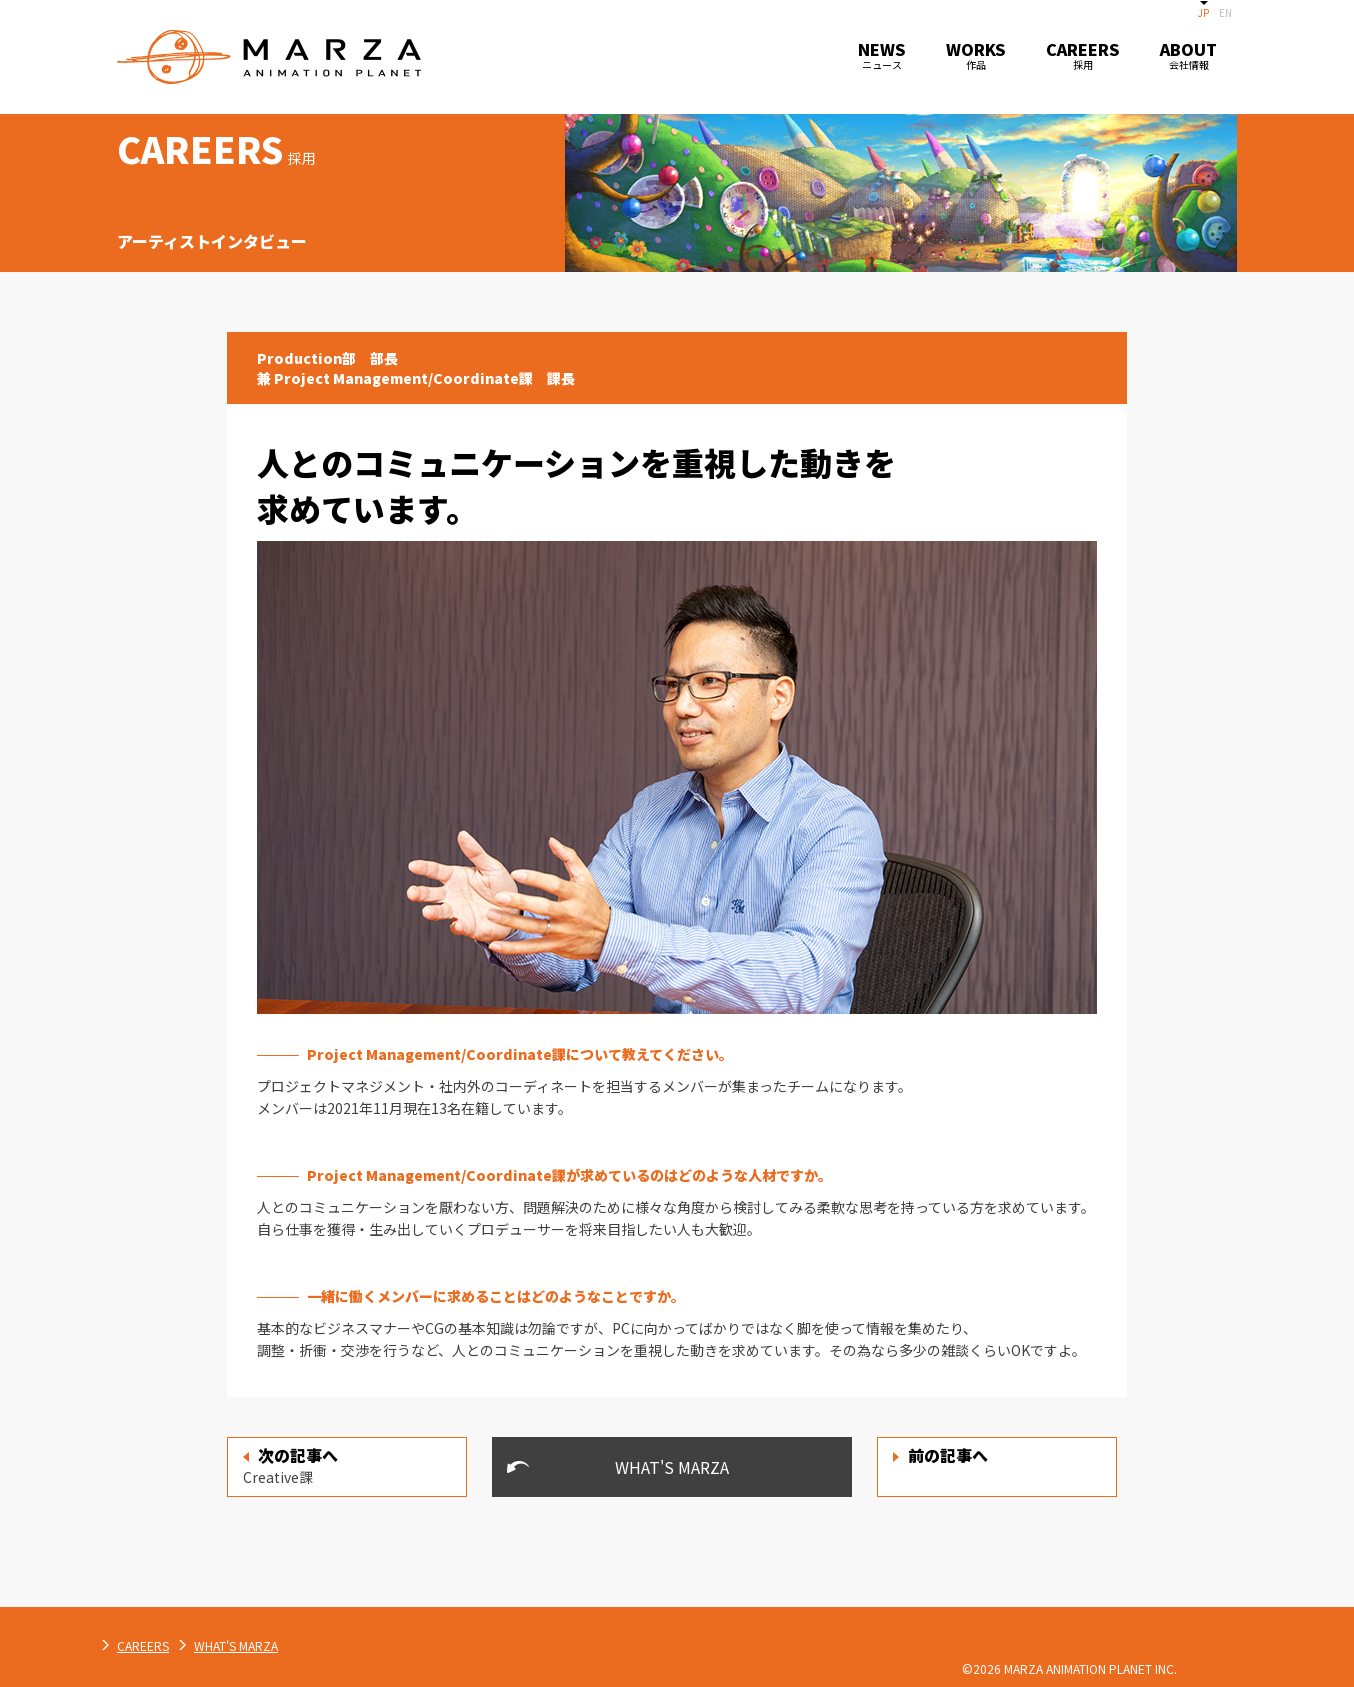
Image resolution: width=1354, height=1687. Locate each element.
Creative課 (290, 1465)
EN (1225, 12)
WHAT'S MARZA (672, 1467)
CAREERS (353, 1645)
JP (1203, 12)
